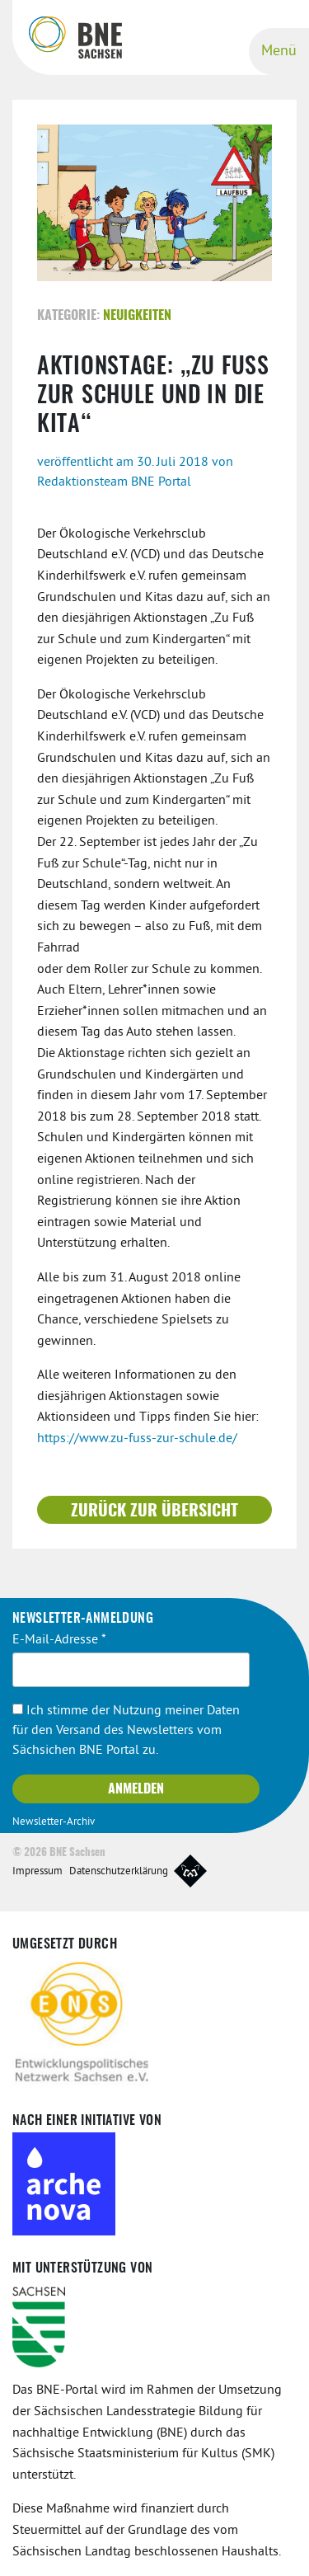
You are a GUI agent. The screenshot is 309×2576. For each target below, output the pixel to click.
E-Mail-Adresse (59, 1640)
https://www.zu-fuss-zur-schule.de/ (137, 1439)
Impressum (37, 1871)
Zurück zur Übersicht (154, 1511)
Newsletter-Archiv (53, 1822)
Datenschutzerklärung (118, 1871)
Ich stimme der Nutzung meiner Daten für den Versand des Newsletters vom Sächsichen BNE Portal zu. (126, 1731)
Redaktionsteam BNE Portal (114, 482)
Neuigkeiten (137, 315)
